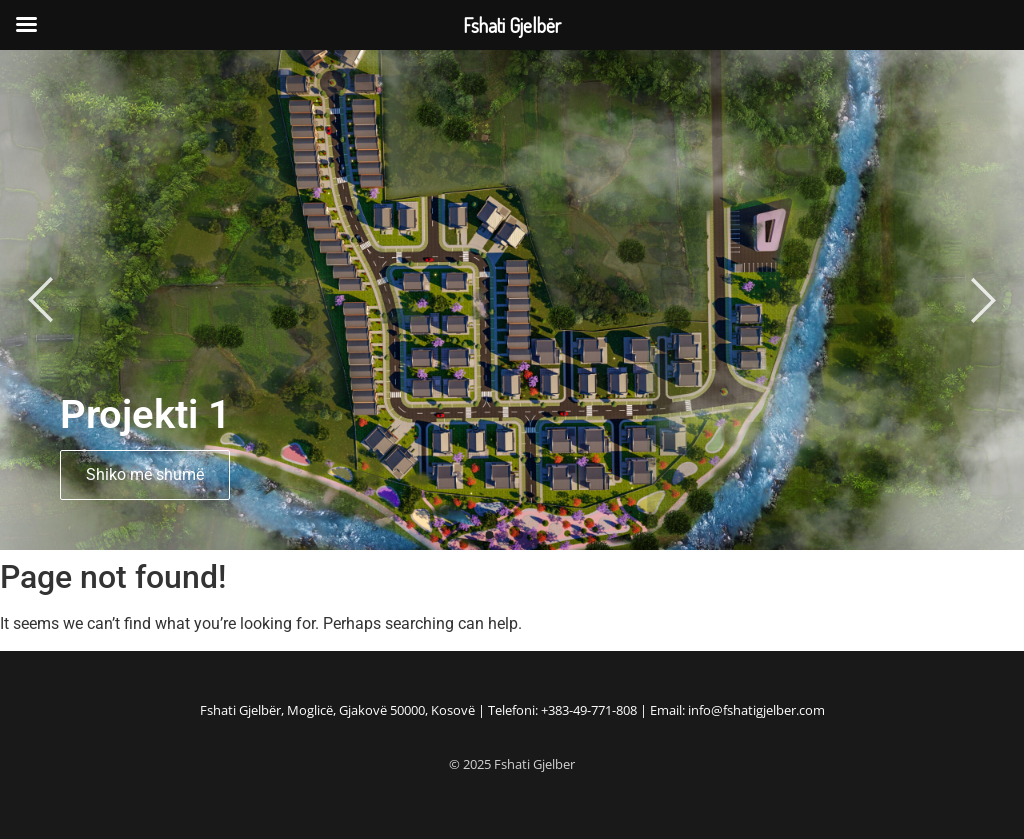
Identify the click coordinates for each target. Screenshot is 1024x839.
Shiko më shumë (145, 474)
